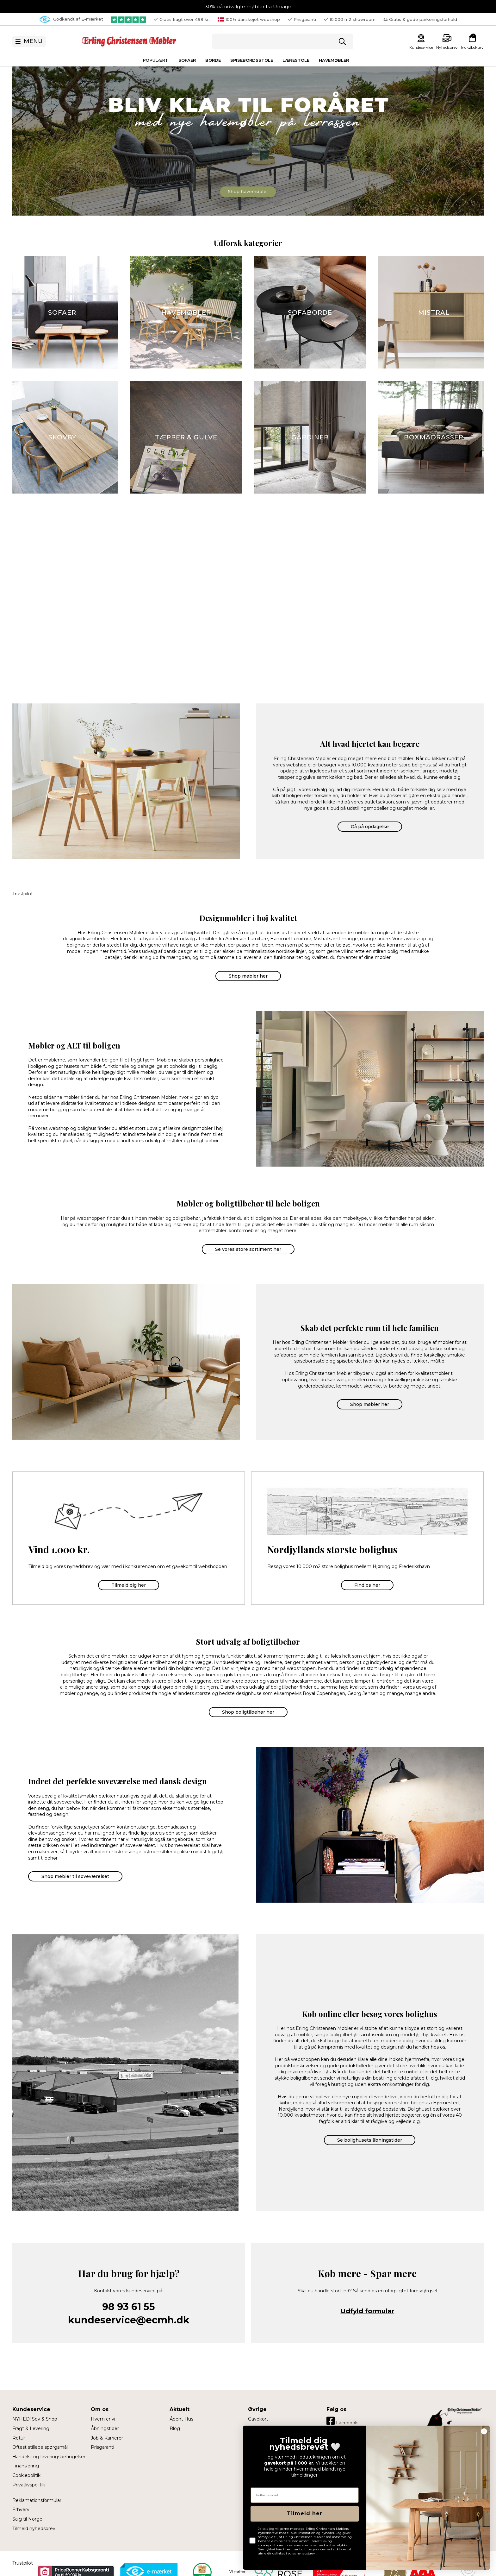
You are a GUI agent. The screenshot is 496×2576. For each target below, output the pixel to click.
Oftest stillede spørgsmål (40, 2447)
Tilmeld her (304, 2513)
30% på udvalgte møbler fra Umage (248, 6)
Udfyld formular (367, 2311)
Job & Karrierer (107, 2438)
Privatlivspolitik (28, 2485)
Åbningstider (105, 2428)
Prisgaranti (102, 2447)
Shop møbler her (248, 976)
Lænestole (295, 60)
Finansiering (25, 2466)
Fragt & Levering (30, 2428)
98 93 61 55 (128, 2307)
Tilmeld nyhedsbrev (33, 2528)
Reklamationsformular (36, 2500)
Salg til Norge (27, 2519)
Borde (213, 60)
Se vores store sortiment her (248, 1249)
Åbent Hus (181, 2419)
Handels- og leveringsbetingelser (48, 2456)
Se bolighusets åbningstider (369, 2140)
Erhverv (20, 2509)
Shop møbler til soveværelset (75, 1876)
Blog (175, 2428)
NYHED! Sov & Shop (34, 2419)
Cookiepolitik (26, 2475)
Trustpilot (22, 894)
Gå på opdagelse (370, 826)
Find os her (367, 1585)
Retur (18, 2438)
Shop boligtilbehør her (248, 1712)
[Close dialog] (484, 2431)
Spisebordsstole (251, 60)
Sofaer (187, 60)
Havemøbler (334, 60)
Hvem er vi (103, 2419)
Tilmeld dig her (128, 1585)
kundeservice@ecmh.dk (128, 2320)
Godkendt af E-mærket (71, 19)
